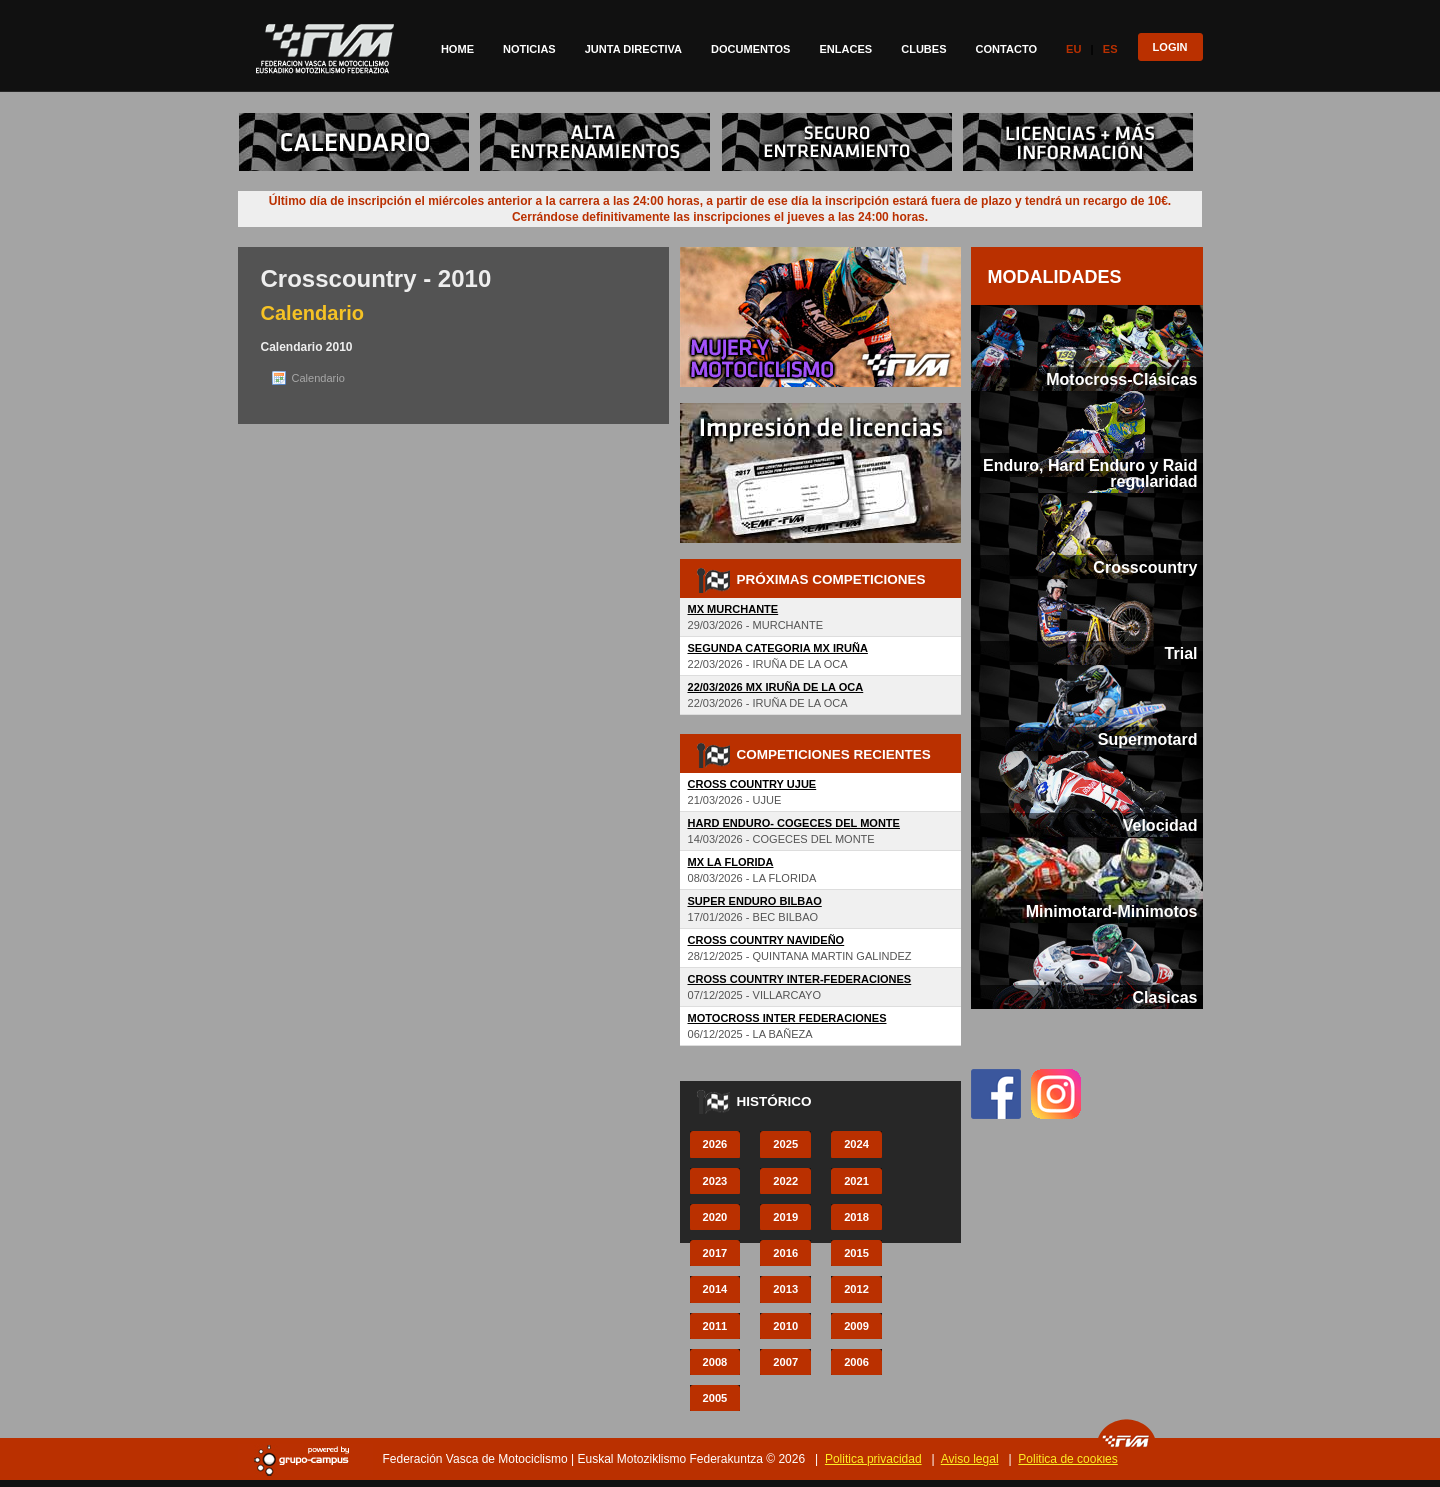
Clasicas (1164, 997)
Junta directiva (633, 49)
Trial (1181, 653)
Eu (1073, 49)
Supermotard (1148, 739)
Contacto (1007, 49)
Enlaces (845, 49)
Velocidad (1160, 825)
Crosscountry (1145, 567)
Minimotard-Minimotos (1112, 911)
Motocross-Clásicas (1121, 379)
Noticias (529, 49)
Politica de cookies (1067, 1459)
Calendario (318, 378)
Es (1110, 49)
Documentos (750, 49)
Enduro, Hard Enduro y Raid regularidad (1090, 473)
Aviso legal (970, 1459)
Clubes (923, 49)
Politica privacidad (873, 1459)
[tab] (1087, 348)
